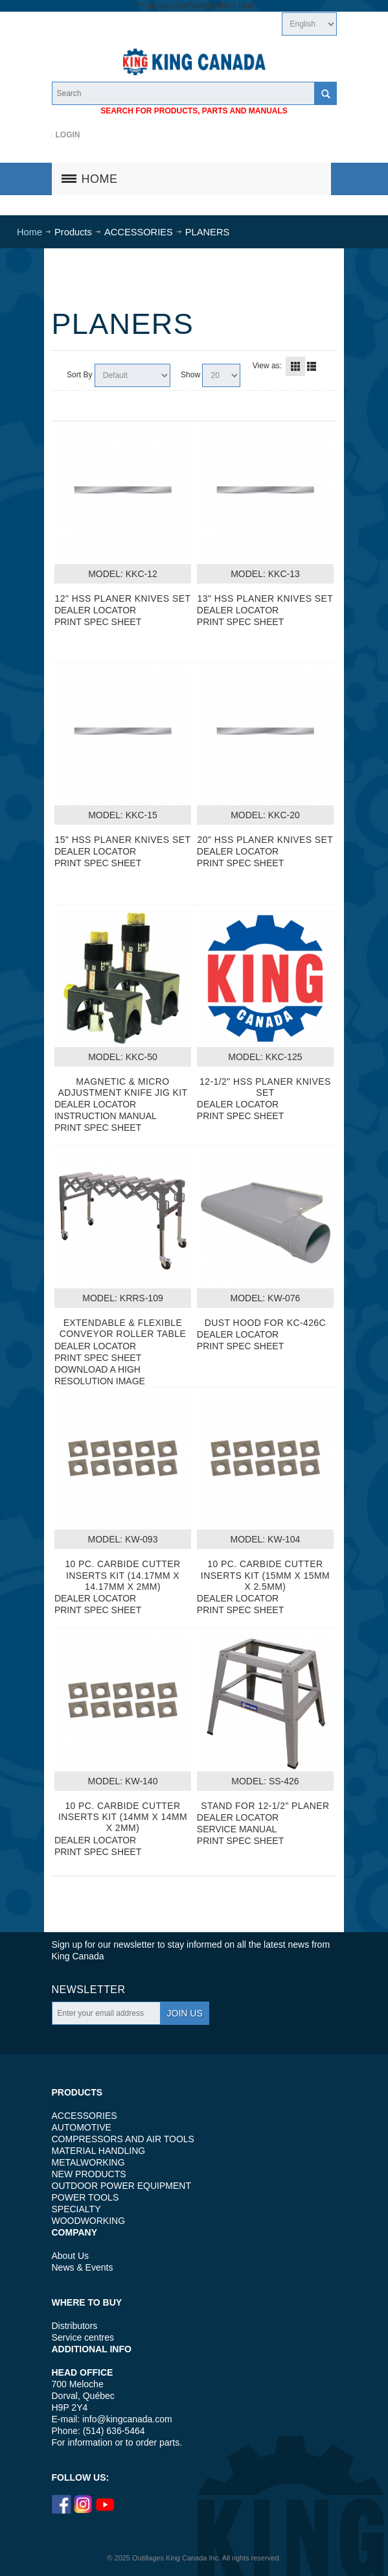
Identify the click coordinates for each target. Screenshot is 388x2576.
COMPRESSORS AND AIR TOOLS (123, 2139)
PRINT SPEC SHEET (97, 622)
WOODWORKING (89, 2221)
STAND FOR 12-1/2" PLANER (265, 1806)
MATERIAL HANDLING (99, 2150)
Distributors (75, 2326)
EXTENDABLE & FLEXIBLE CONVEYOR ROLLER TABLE (123, 1328)
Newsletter (89, 1989)
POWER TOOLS (85, 2197)
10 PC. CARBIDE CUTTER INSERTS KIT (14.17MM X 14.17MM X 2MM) (122, 1575)
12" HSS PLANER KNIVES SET (123, 598)
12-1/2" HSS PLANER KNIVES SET (265, 1087)
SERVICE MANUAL (237, 1829)
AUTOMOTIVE (81, 2127)
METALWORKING (88, 2162)
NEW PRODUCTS (89, 2174)
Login (67, 134)
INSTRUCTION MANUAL (105, 1116)
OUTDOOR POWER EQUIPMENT (121, 2185)
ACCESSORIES (84, 2115)
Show (190, 374)
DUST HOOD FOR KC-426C (265, 1323)
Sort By (79, 374)
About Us (70, 2256)
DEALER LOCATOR (95, 610)
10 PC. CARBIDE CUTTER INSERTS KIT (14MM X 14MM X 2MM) (122, 1817)
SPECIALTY (76, 2209)
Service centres (83, 2337)
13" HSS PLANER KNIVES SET (266, 598)
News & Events (82, 2267)
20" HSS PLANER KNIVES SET (266, 839)
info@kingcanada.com (127, 2419)
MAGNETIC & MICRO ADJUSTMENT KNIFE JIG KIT (122, 1087)
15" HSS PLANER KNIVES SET (123, 839)
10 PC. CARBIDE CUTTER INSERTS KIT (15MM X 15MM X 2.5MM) (265, 1575)
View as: (267, 365)
